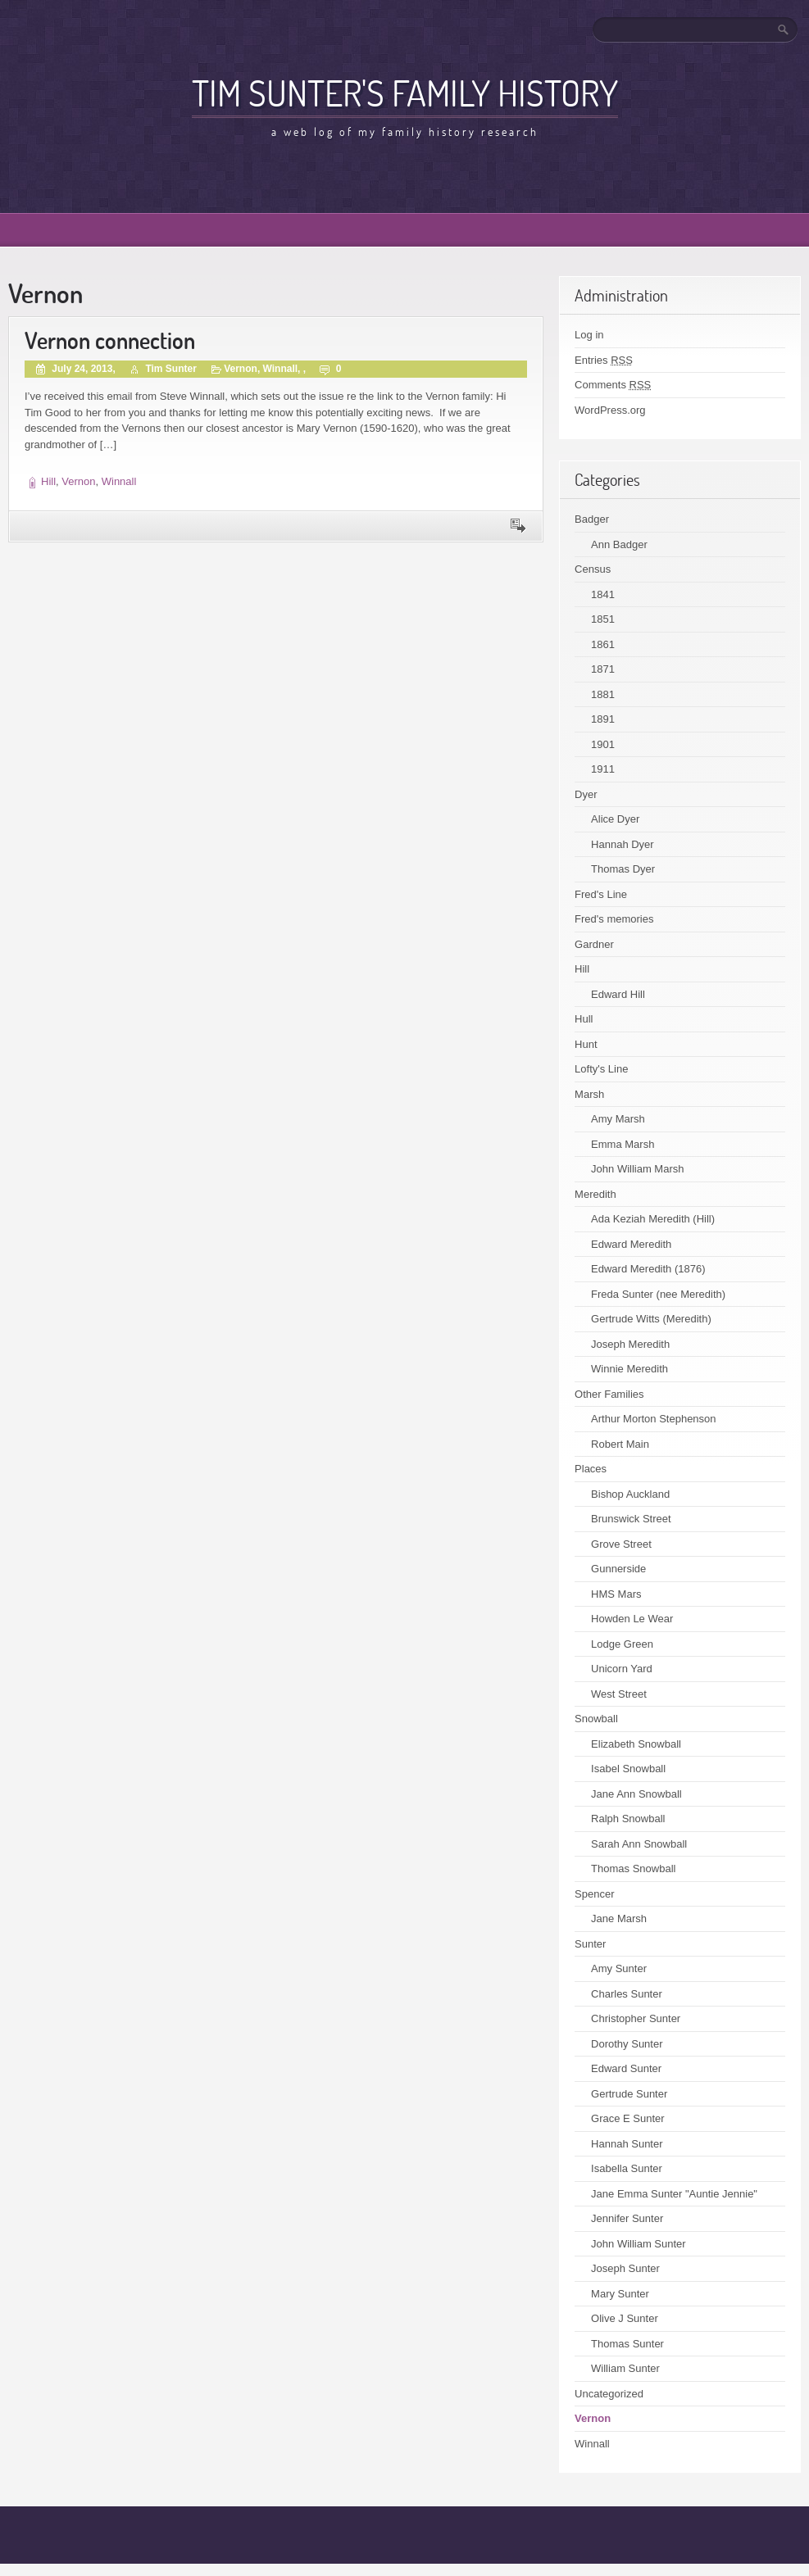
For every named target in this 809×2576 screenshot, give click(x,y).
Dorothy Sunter (626, 2044)
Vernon (240, 368)
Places (591, 1469)
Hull (584, 1019)
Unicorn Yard (621, 1668)
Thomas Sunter (627, 2344)
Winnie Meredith (629, 1369)
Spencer (594, 1894)
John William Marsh (637, 1169)
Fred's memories (614, 919)
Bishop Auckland (630, 1494)
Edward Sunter (626, 2068)
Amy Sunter (619, 1968)
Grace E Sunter (628, 2118)
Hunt (586, 1044)
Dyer (586, 794)
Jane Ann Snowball (636, 1794)
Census (593, 569)
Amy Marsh (618, 1119)
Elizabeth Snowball (636, 1744)
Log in (589, 335)
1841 (603, 594)
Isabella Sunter (626, 2168)
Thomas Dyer (623, 869)
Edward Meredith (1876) (648, 1269)
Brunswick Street (631, 1518)
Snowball (596, 1718)
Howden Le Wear (632, 1618)
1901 (603, 744)
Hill (48, 481)
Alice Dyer (615, 819)
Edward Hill (618, 994)
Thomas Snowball (633, 1868)
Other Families (609, 1394)
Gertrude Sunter (629, 2094)
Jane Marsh (619, 1918)
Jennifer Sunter (627, 2218)
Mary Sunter (620, 2294)
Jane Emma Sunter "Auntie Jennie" (674, 2194)
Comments (613, 385)
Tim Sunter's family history (405, 93)
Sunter (590, 1944)
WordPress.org (610, 410)
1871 (603, 669)
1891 (603, 719)
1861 (603, 644)
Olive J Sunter (624, 2318)
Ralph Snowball (628, 1818)
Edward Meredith (631, 1244)
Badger (592, 519)
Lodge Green (622, 1644)
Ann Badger (619, 544)
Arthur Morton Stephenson (653, 1419)
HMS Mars (616, 1594)
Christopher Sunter (635, 2018)
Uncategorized (609, 2394)
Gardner (594, 944)
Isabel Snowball (628, 1768)
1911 (603, 769)
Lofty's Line (601, 1069)
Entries (604, 360)
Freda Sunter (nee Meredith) (658, 1294)
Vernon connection (110, 340)
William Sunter (625, 2368)
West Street (619, 1694)
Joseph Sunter (625, 2268)
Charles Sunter (626, 1994)
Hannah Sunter (626, 2144)
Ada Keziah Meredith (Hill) (653, 1219)
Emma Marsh (622, 1144)
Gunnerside (618, 1568)
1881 (603, 694)
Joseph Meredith (630, 1344)
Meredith (595, 1194)
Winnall (280, 368)
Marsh (589, 1094)
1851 (603, 619)
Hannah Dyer (622, 844)
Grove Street (621, 1544)
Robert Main (620, 1444)
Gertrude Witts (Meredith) (651, 1319)
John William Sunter (638, 2244)
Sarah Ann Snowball (639, 1844)
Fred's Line (601, 894)
